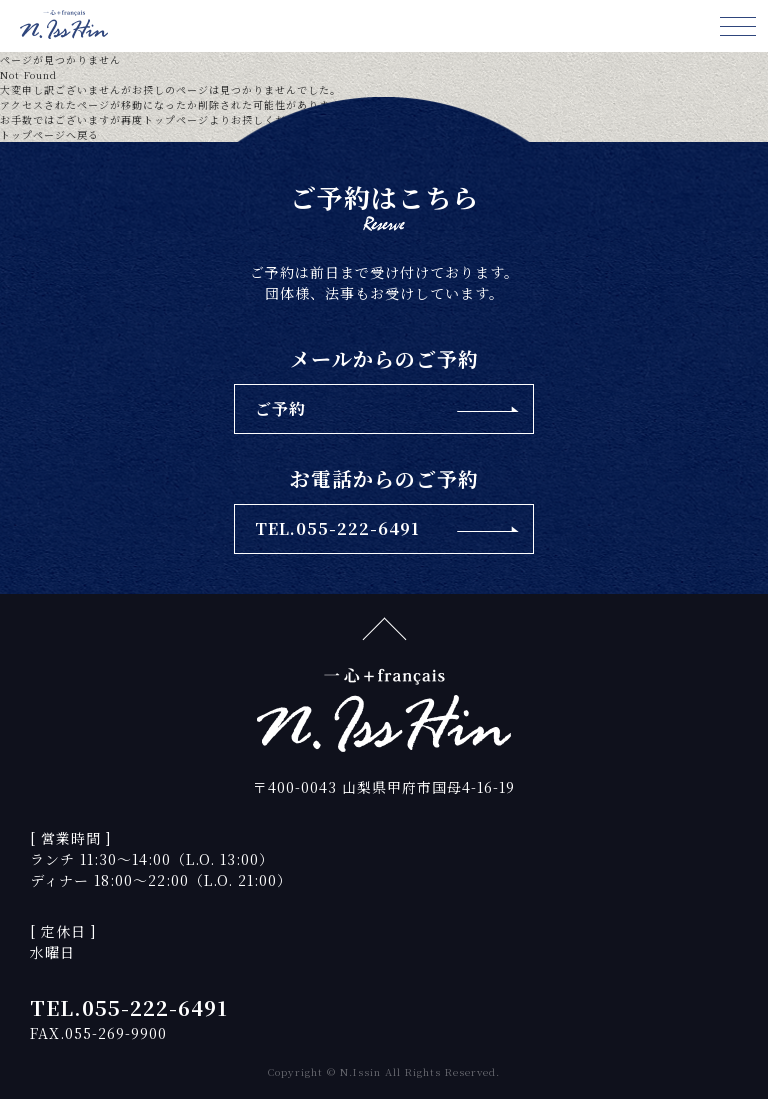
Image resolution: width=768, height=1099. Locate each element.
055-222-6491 (155, 1007)
